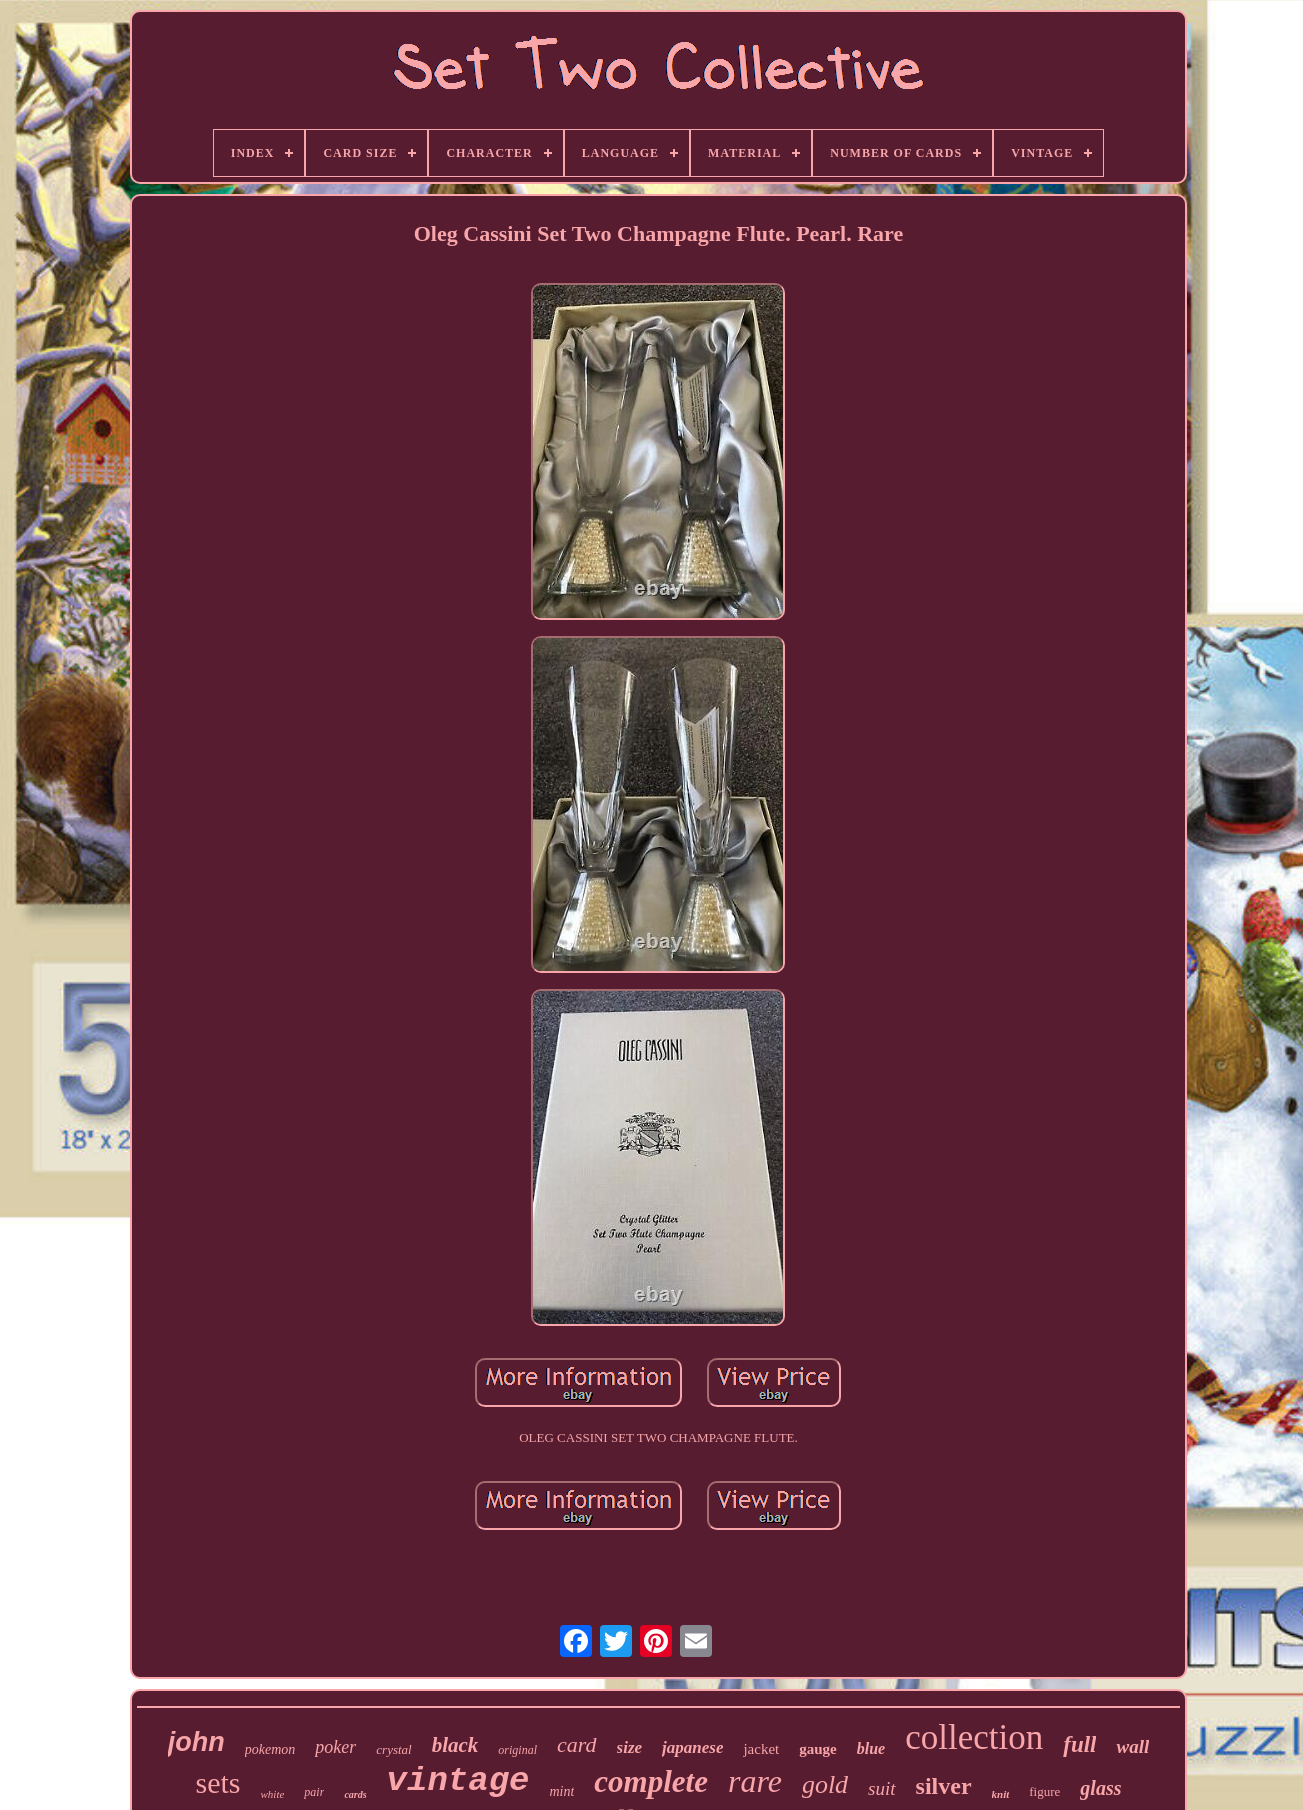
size (630, 1747)
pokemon (270, 1749)
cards (355, 1794)
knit (1001, 1794)
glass (1100, 1788)
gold (825, 1784)
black (455, 1745)
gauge (818, 1749)
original (517, 1750)
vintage (458, 1781)
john (196, 1742)
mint (561, 1791)
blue (871, 1748)
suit (881, 1788)
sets (218, 1782)
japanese (692, 1747)
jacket (761, 1749)
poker (335, 1747)
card (577, 1744)
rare (755, 1781)
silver (944, 1786)
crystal (393, 1749)
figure (1044, 1791)
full (1079, 1744)
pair (314, 1792)
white (273, 1794)
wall (1132, 1746)
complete (651, 1781)
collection (974, 1737)
